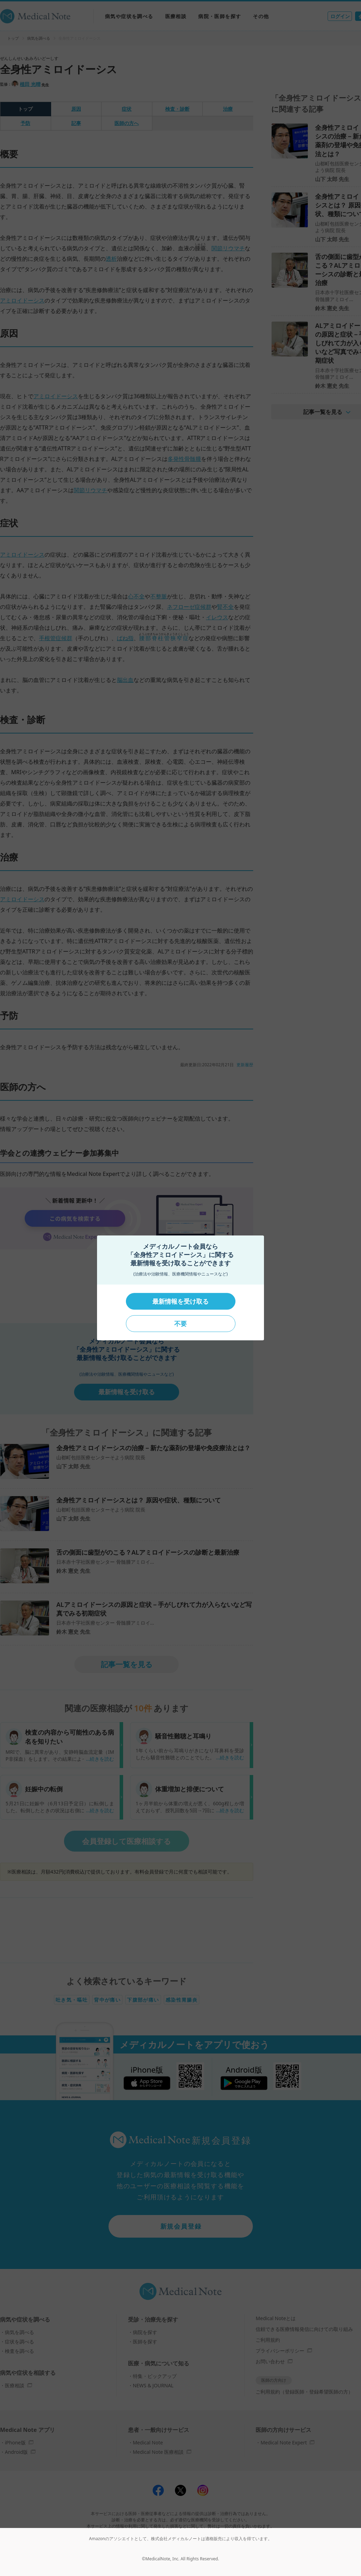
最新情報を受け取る (180, 1301)
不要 (180, 1323)
